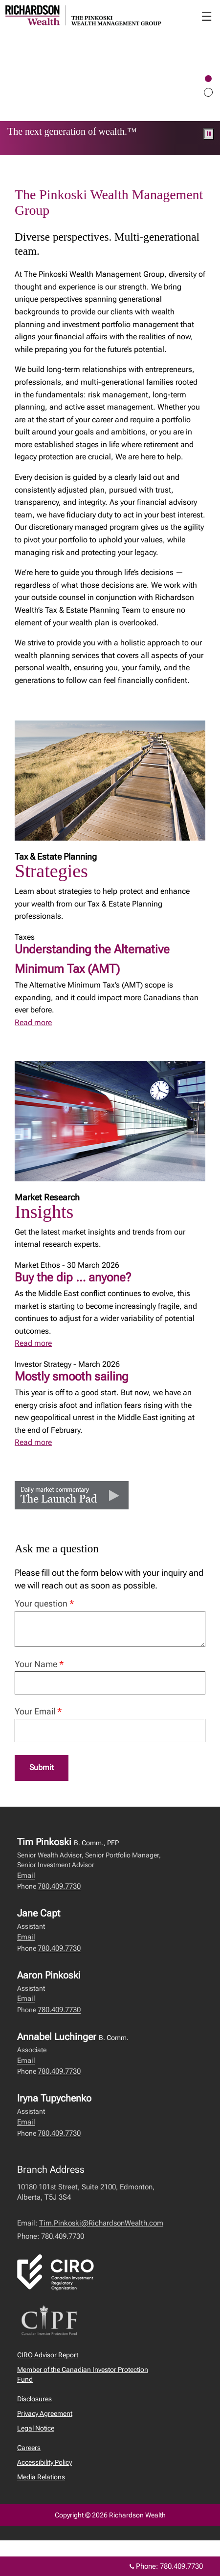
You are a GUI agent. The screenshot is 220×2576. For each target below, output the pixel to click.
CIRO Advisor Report (47, 2355)
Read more (33, 1022)
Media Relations (41, 2477)
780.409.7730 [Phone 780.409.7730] (181, 2566)
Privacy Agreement (44, 2413)
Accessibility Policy (44, 2462)
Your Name (39, 1664)
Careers (29, 2448)
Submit (41, 1767)
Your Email (38, 1711)
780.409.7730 (59, 1886)
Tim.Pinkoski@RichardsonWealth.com (101, 2223)
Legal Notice (35, 2428)
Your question (44, 1603)
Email (26, 1875)
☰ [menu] (206, 16)
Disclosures (34, 2399)
